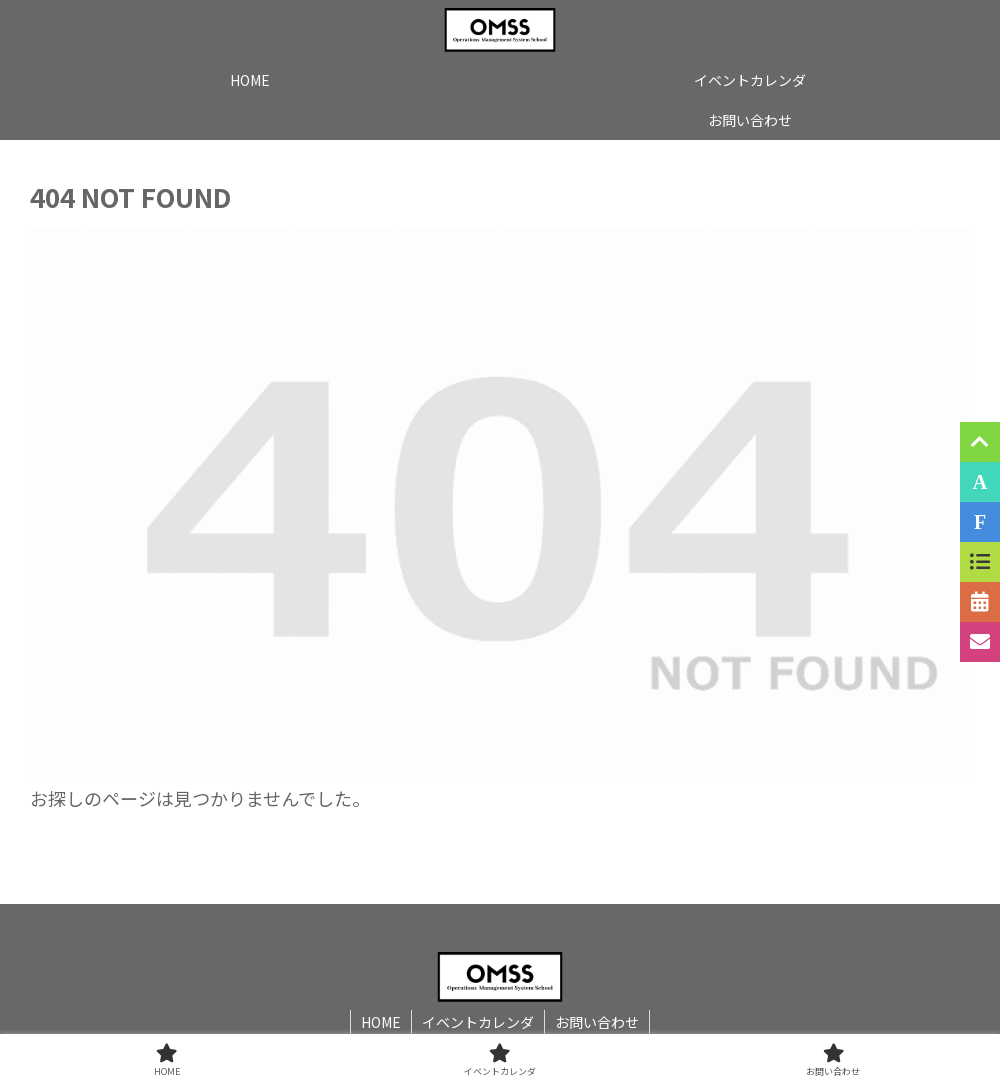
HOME (381, 1022)
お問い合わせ (597, 1022)
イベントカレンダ (478, 1022)
